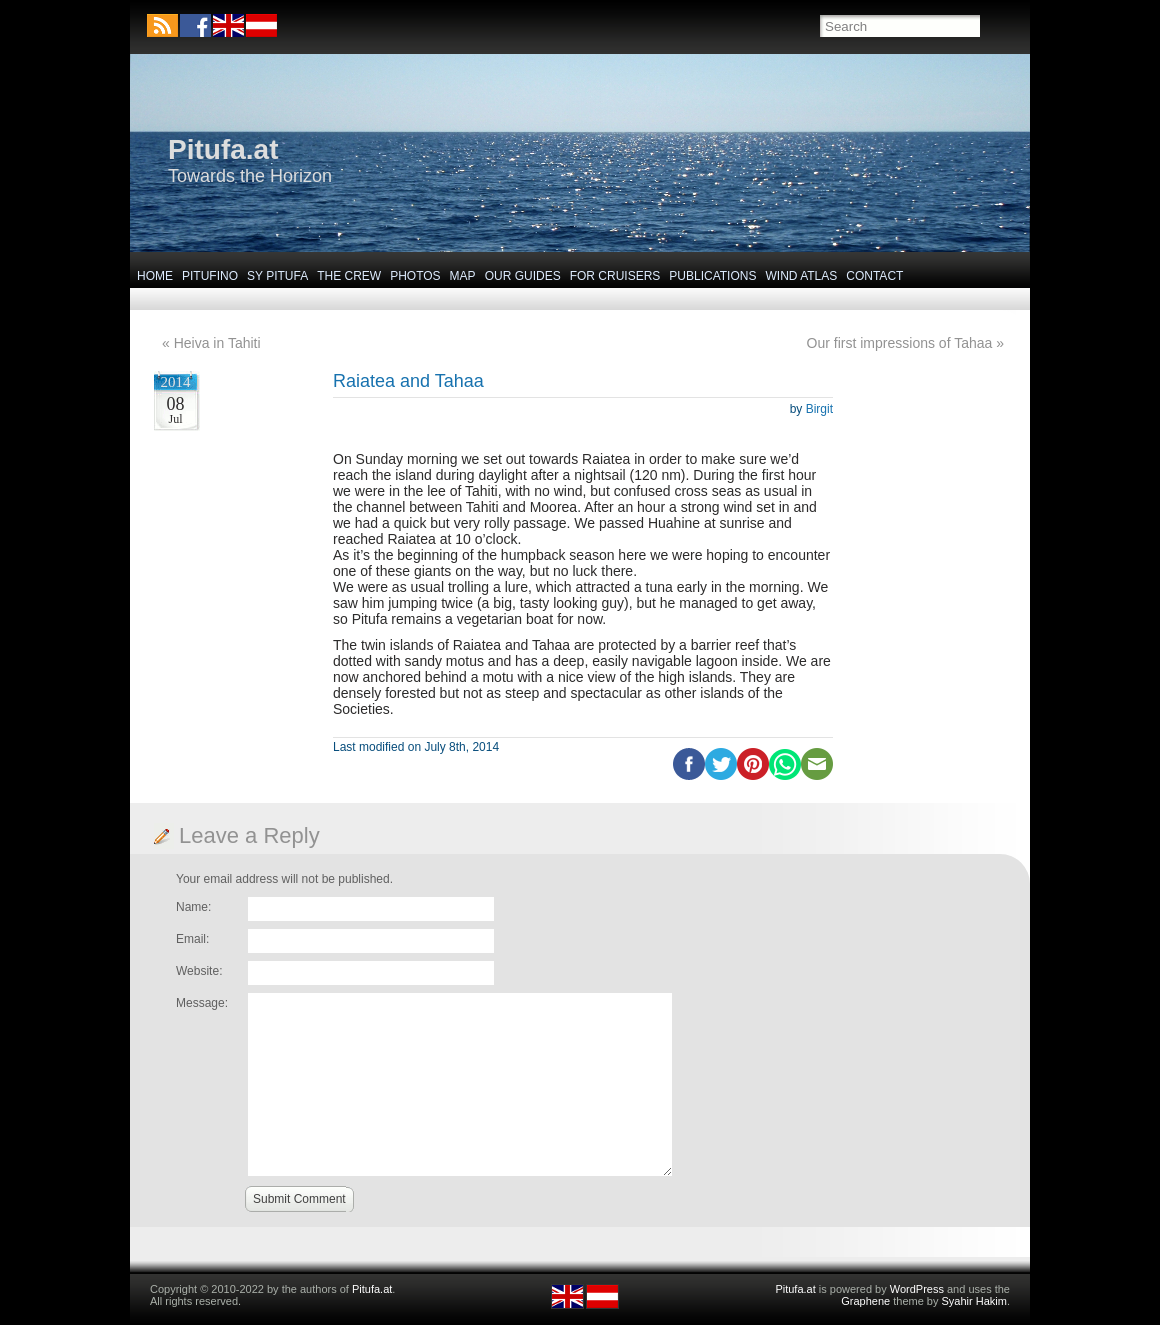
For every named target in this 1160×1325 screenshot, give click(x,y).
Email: (192, 939)
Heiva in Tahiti (217, 343)
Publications (712, 276)
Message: (202, 1003)
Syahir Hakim (974, 1301)
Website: (199, 971)
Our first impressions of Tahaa (900, 343)
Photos (415, 276)
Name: (193, 907)
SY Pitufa (277, 276)
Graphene (865, 1301)
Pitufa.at (223, 149)
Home (155, 276)
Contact (874, 276)
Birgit (819, 409)
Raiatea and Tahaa (408, 381)
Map (463, 276)
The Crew (349, 276)
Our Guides (523, 276)
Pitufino (210, 276)
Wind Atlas (801, 276)
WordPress (917, 1289)
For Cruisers (615, 276)
